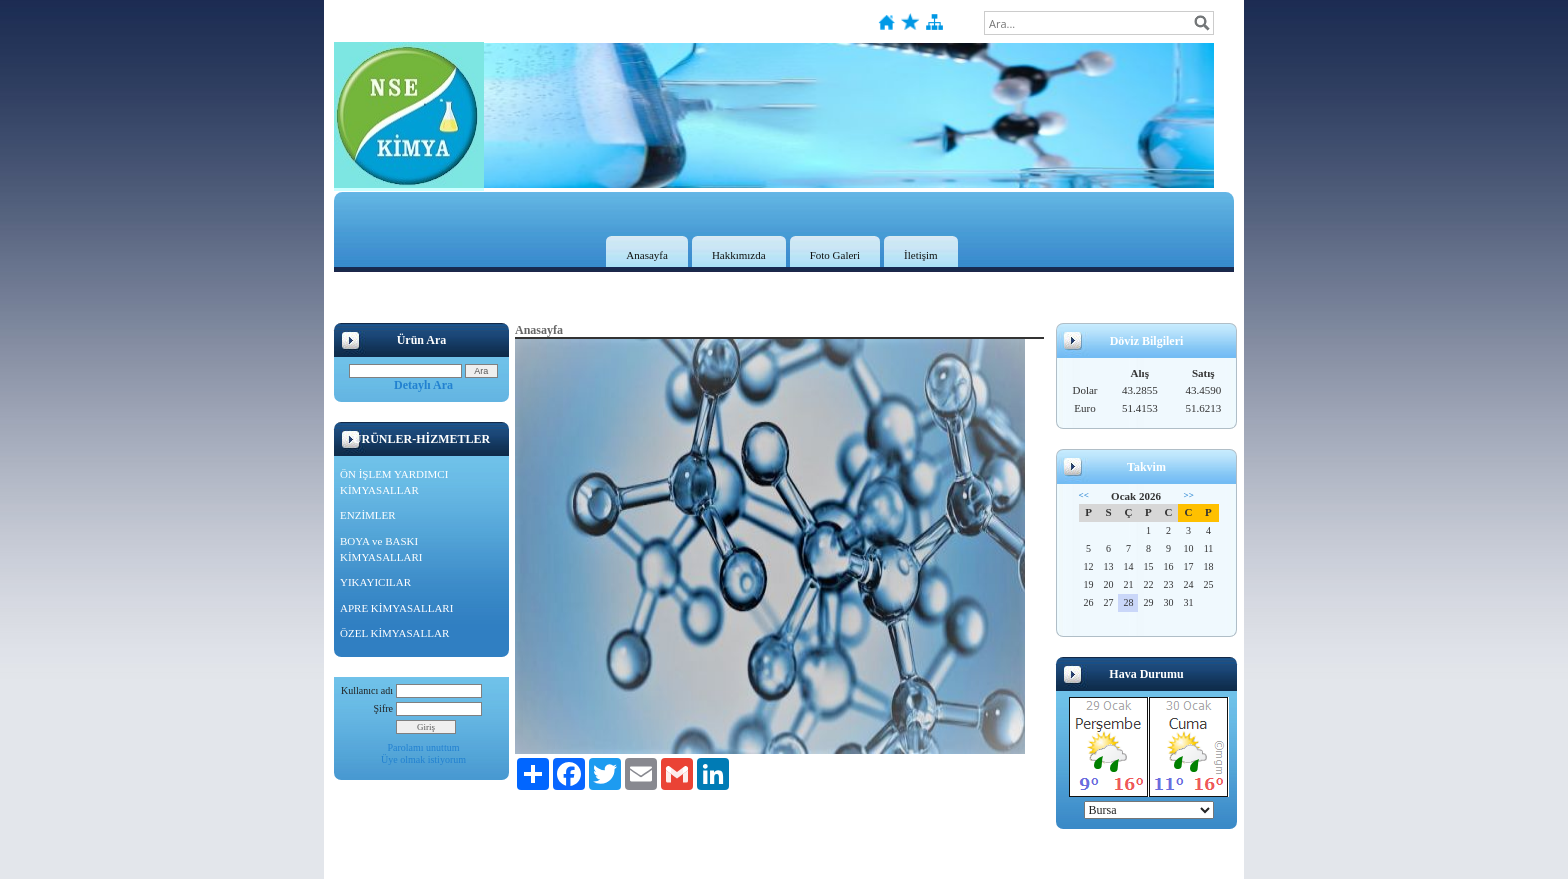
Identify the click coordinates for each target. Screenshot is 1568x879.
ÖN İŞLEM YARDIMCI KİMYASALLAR (394, 482)
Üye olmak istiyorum (423, 759)
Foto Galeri (835, 255)
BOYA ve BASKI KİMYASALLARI (381, 549)
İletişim (921, 255)
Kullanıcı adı (367, 690)
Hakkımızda (739, 255)
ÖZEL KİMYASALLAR (394, 633)
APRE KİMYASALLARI (396, 608)
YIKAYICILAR (375, 582)
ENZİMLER (368, 515)
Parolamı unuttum (424, 747)
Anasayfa (647, 255)
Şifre (383, 708)
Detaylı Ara (423, 385)
